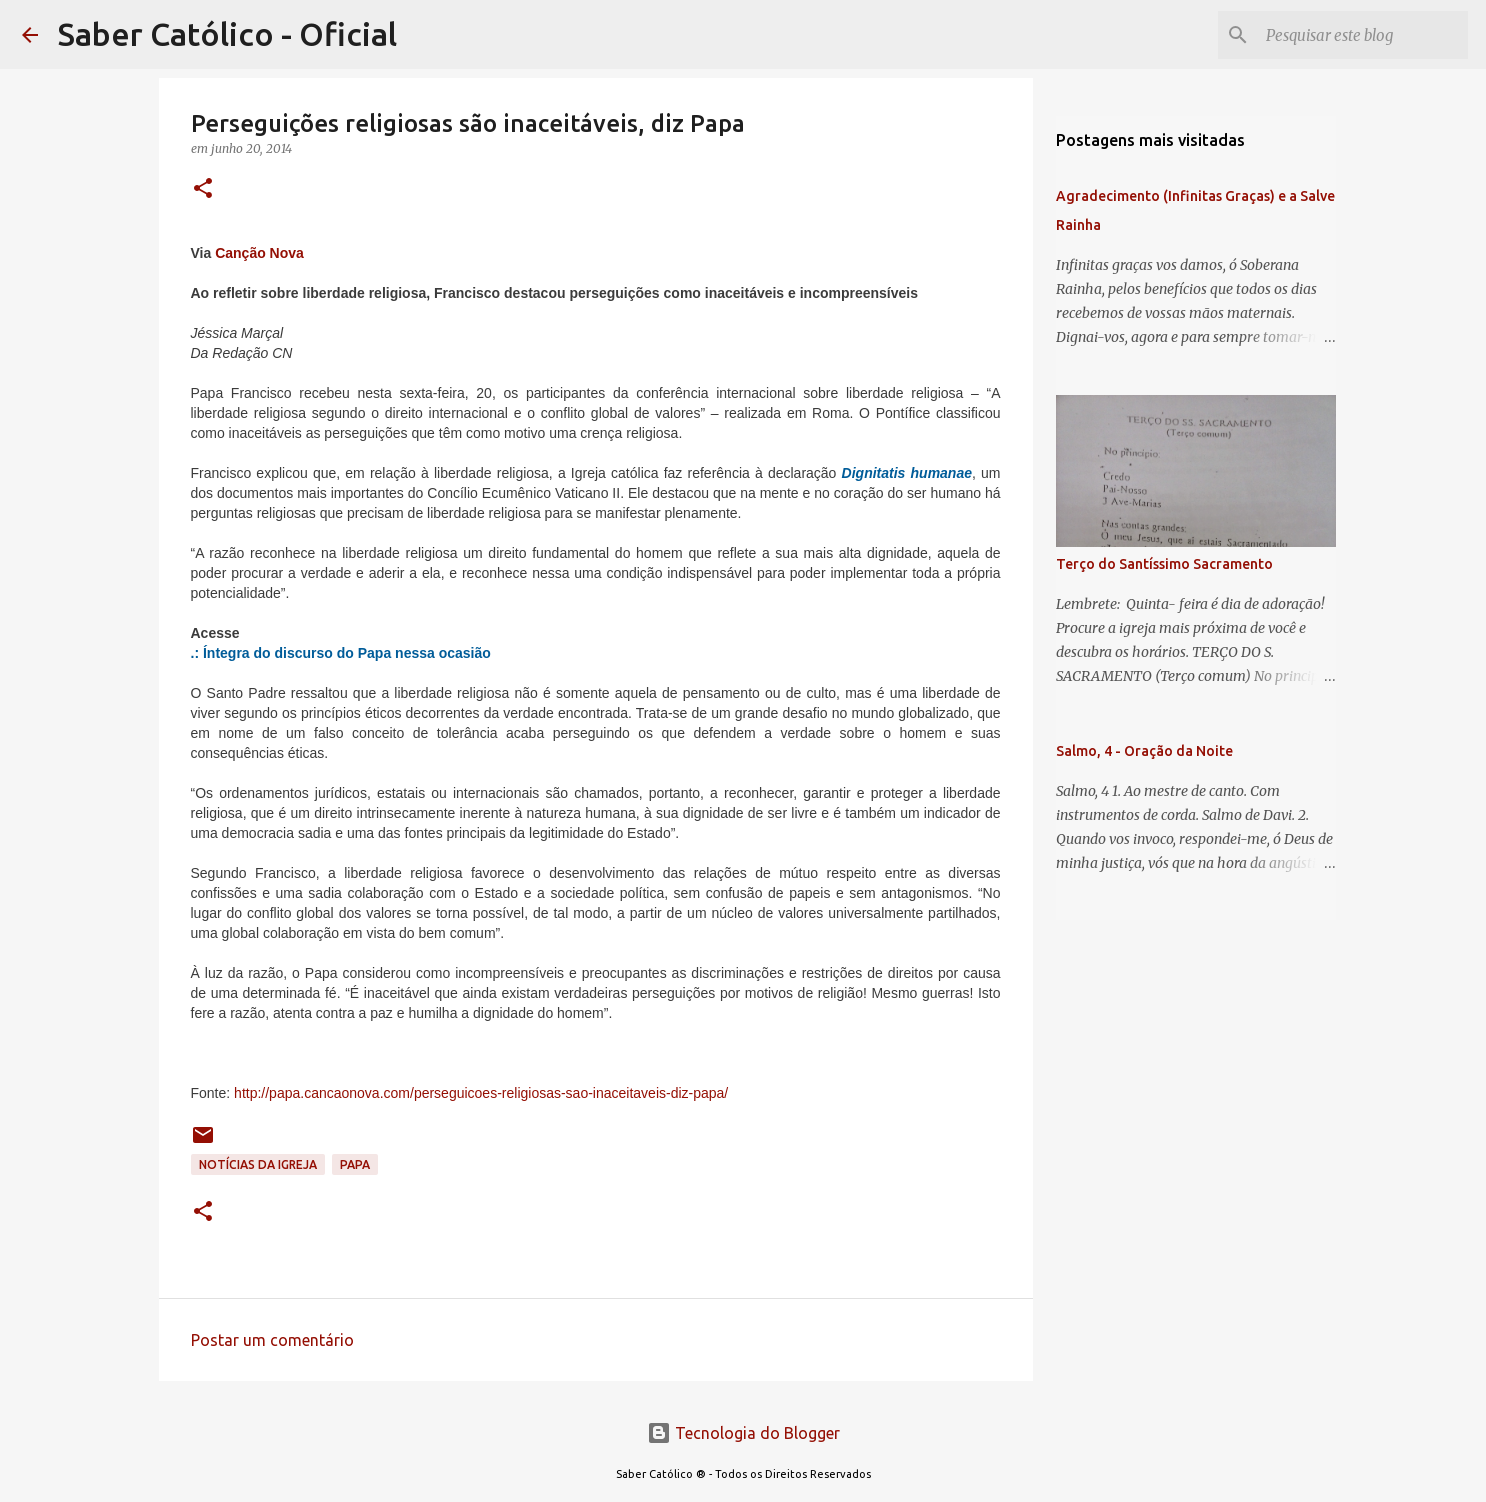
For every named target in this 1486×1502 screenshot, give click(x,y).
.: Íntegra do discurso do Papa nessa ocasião (341, 653)
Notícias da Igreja (258, 1164)
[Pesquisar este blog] (1363, 35)
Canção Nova (259, 253)
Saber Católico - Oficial (227, 34)
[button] (203, 189)
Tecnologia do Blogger (743, 1433)
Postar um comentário (272, 1340)
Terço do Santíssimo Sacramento (1164, 564)
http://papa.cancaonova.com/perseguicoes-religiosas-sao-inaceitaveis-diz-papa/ (481, 1093)
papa (355, 1164)
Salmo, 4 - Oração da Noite (1144, 751)
